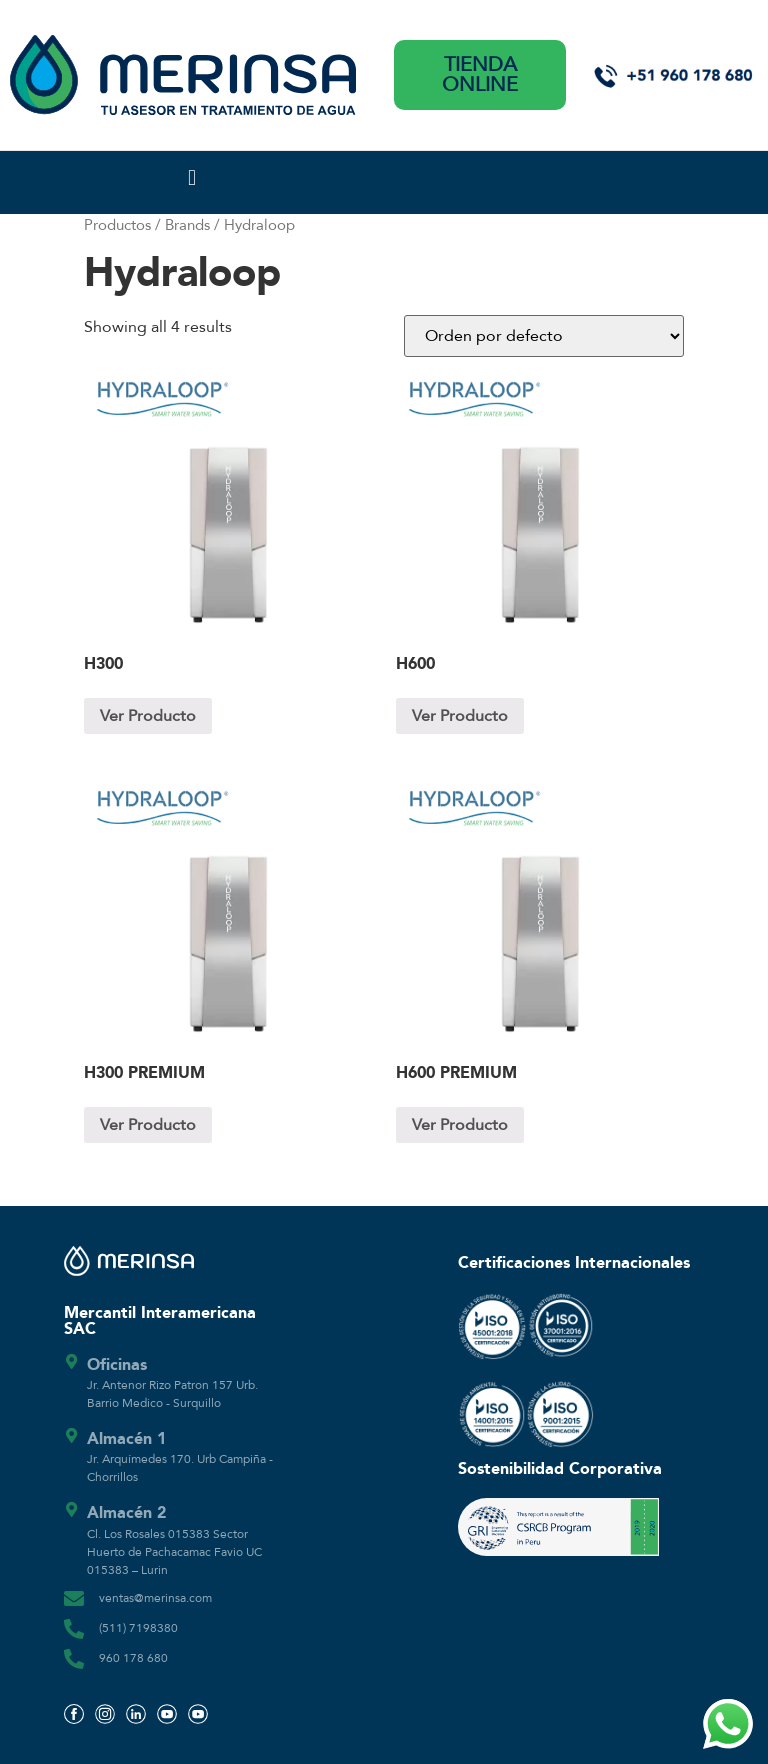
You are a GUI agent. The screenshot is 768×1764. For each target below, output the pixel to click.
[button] (191, 177)
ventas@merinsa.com (155, 1598)
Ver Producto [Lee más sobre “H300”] (148, 716)
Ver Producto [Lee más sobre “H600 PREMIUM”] (460, 1125)
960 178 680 (133, 1658)
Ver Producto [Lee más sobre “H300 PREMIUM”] (148, 1125)
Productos (117, 225)
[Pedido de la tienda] (544, 336)
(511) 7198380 (138, 1628)
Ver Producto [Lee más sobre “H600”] (460, 716)
